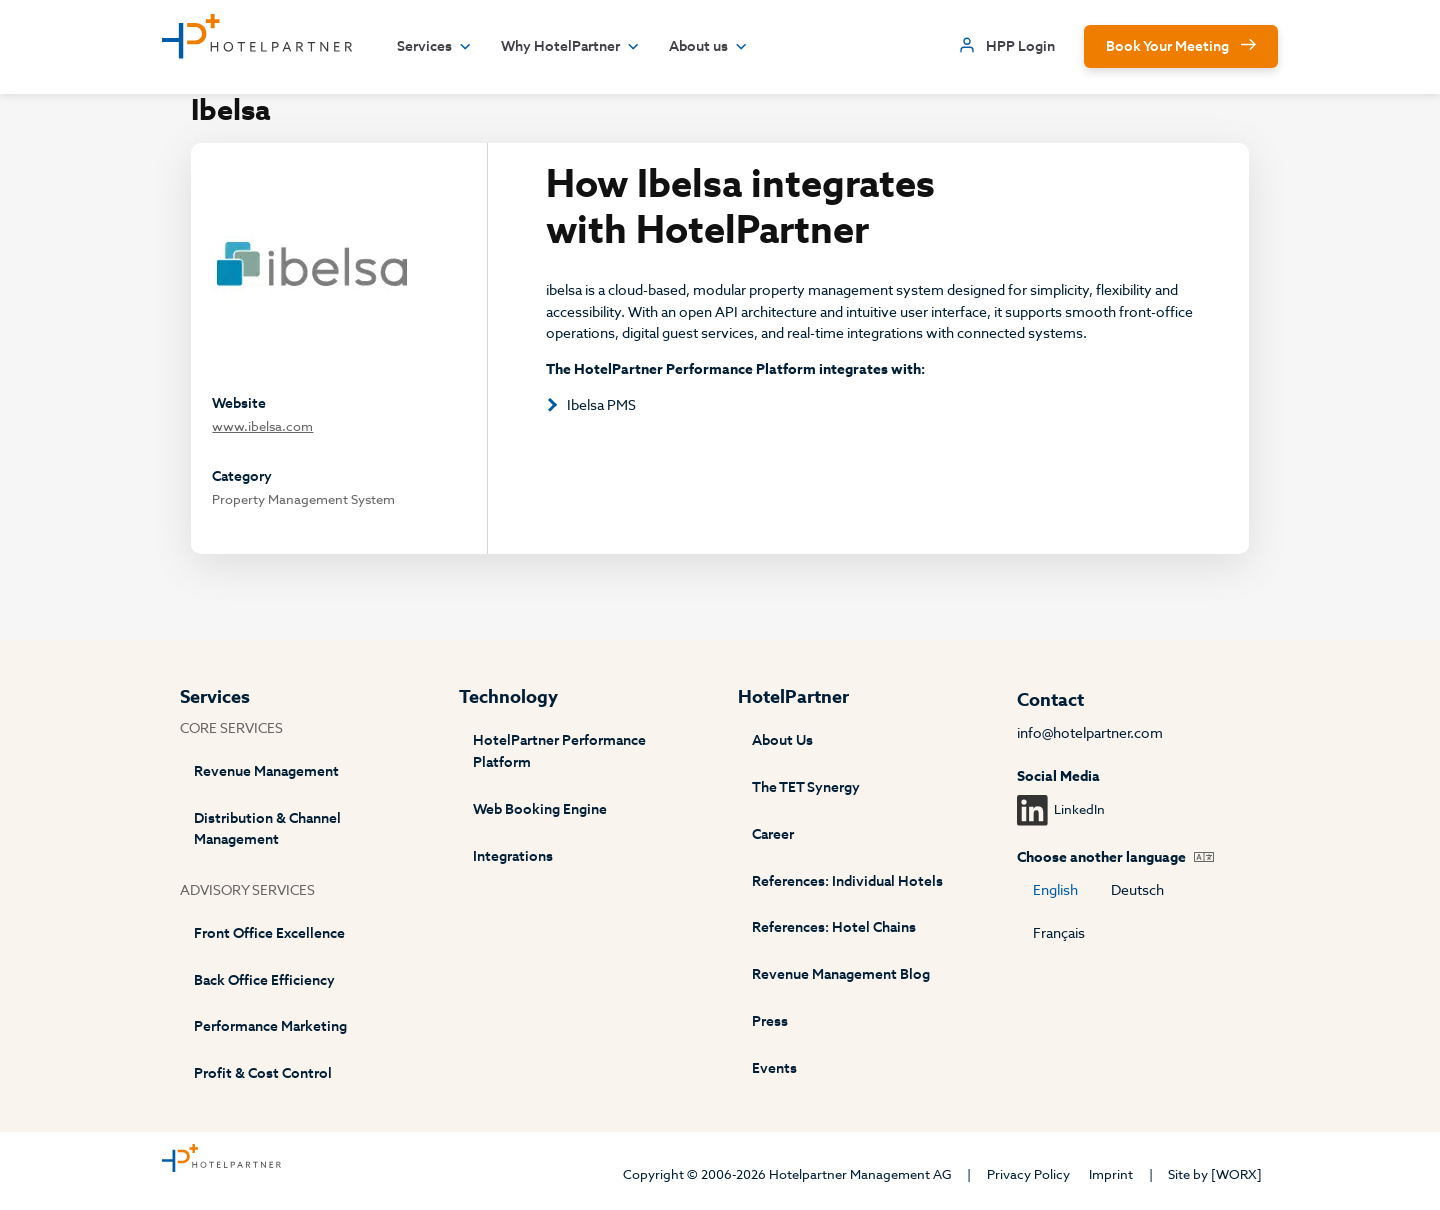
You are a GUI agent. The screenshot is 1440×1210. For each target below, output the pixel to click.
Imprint (1111, 1174)
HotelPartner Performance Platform (559, 751)
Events (774, 1068)
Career (773, 834)
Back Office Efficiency (264, 980)
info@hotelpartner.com (1090, 733)
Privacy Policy (1028, 1174)
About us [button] (708, 47)
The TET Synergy (806, 787)
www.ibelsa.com (262, 426)
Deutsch (1137, 890)
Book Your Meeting (1167, 46)
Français (1059, 933)
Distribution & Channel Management (267, 829)
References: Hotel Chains (834, 927)
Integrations (513, 856)
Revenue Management (266, 771)
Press (770, 1021)
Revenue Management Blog (841, 974)
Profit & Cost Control (263, 1073)
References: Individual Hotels (847, 881)
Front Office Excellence (269, 933)
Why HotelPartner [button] (570, 47)
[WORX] (1236, 1174)
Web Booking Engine (540, 809)
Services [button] (434, 47)
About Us (782, 740)
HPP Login (1020, 46)
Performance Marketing (270, 1026)
